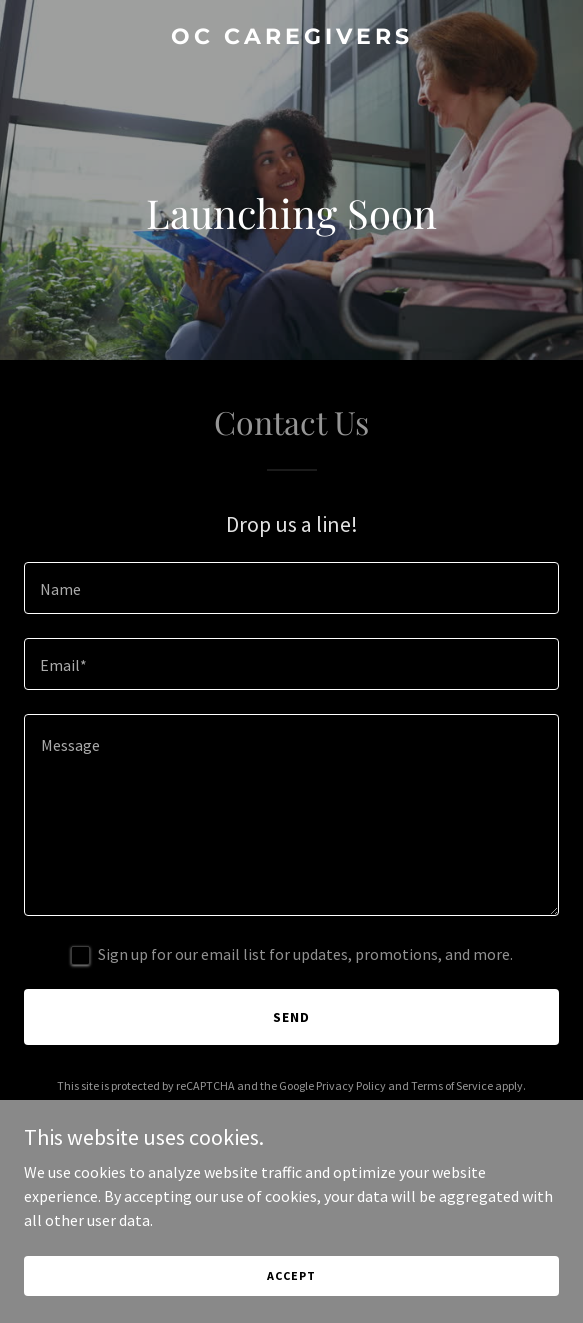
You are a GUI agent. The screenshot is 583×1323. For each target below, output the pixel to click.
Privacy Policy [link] (351, 1085)
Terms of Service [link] (452, 1085)
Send (291, 1017)
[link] (291, 38)
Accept (291, 1275)
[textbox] (291, 588)
